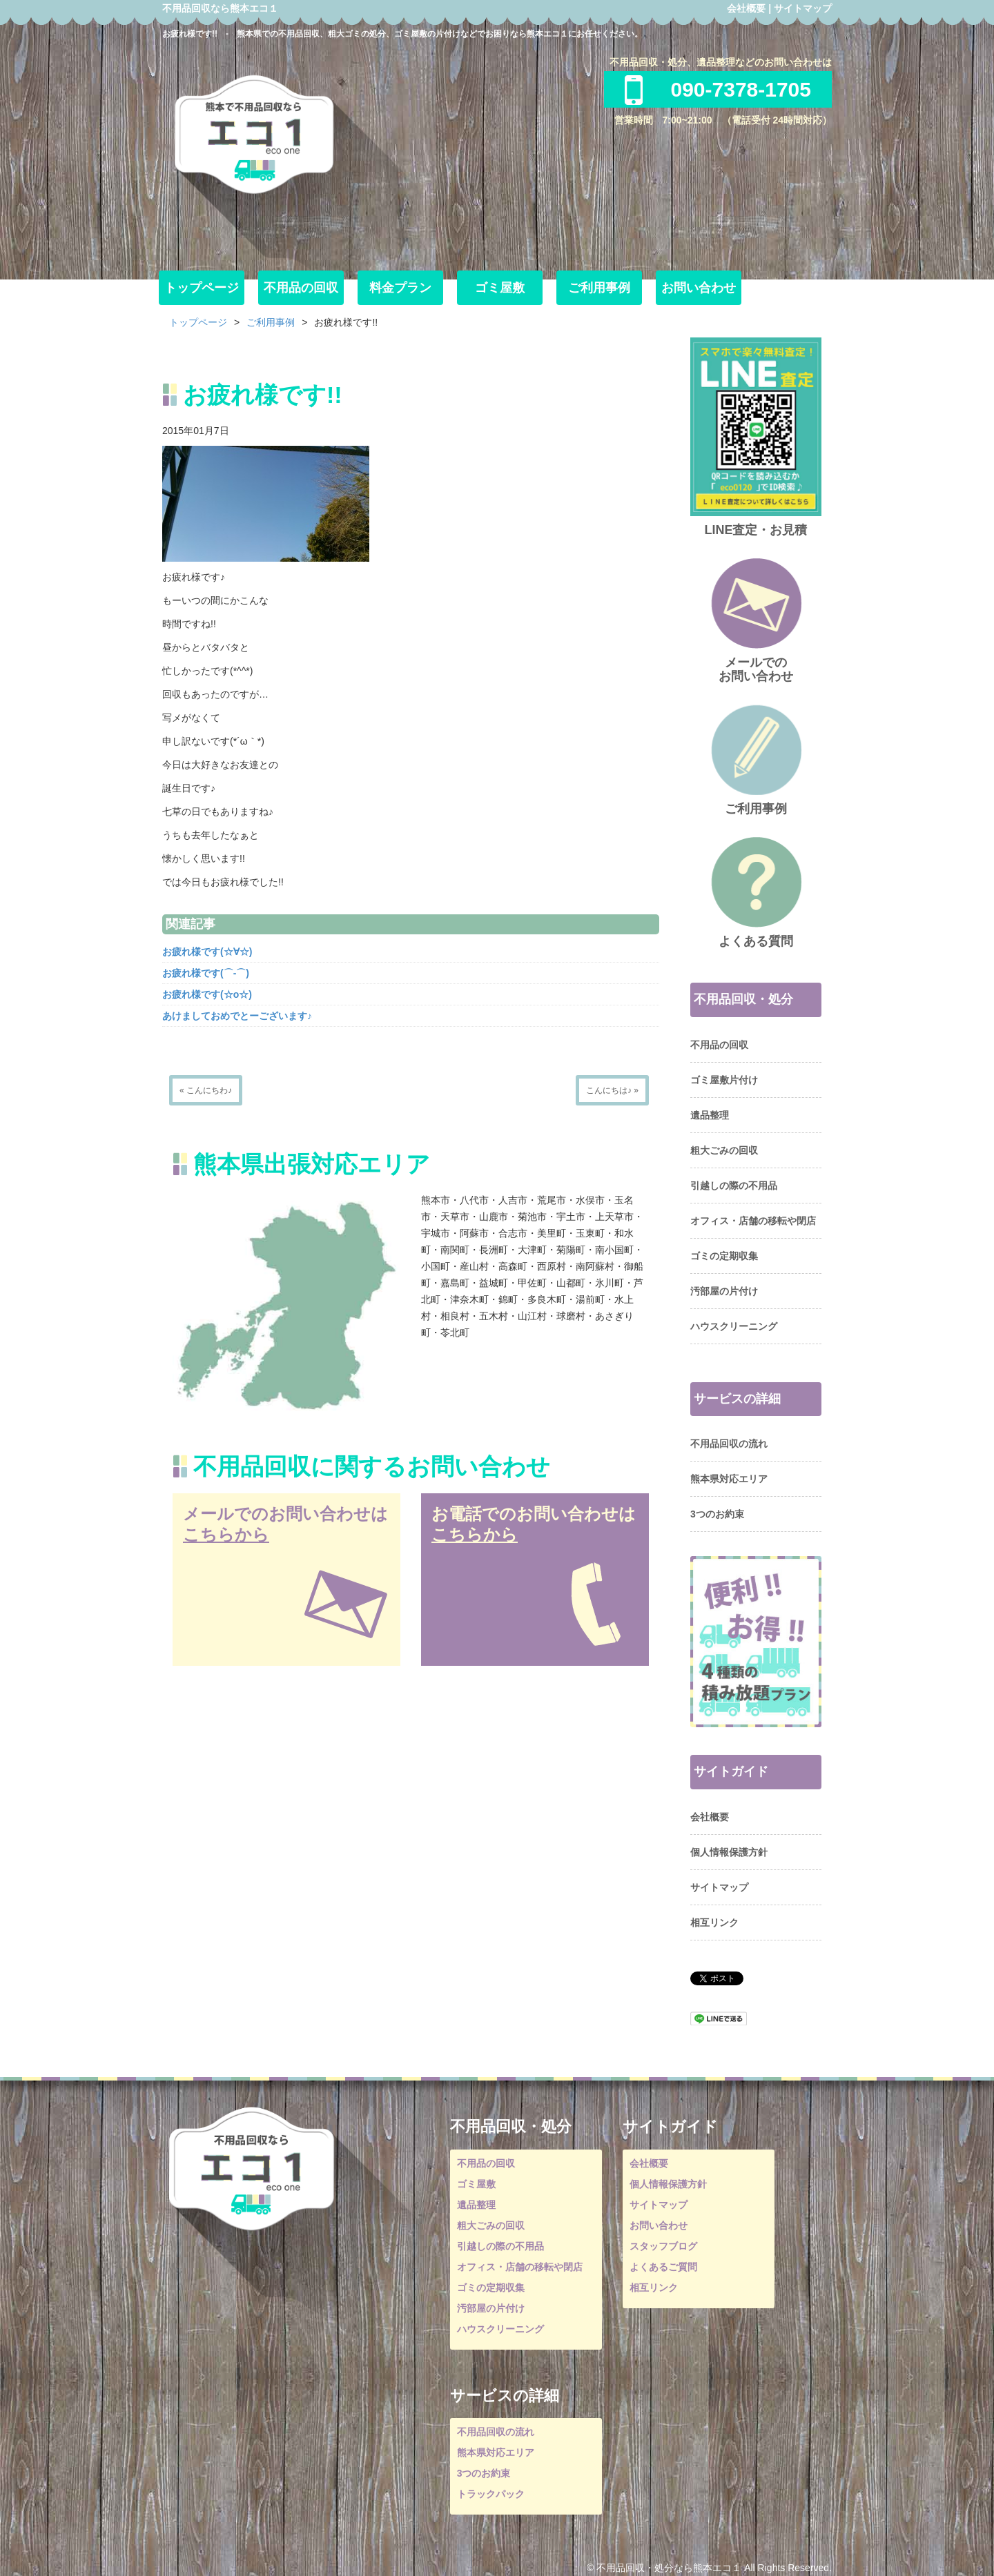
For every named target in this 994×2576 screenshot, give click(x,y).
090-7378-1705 (718, 89)
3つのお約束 (717, 1514)
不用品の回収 (301, 288)
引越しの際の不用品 (733, 1185)
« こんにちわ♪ (205, 1090)
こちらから (226, 1534)
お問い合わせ (698, 288)
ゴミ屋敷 (500, 288)
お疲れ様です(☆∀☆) (207, 951)
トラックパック (491, 2493)
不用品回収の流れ (729, 1443)
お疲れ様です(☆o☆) (207, 994)
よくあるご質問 (663, 2266)
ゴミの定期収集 (724, 1255)
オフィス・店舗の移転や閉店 (753, 1220)
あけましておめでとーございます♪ (237, 1015)
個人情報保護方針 (729, 1852)
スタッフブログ (663, 2246)
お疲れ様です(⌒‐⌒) (205, 973)
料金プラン (400, 288)
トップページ (201, 288)
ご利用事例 (599, 288)
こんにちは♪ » (612, 1090)
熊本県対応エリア (729, 1478)
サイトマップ (803, 8)
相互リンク (714, 1922)
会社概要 (746, 8)
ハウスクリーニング (733, 1326)
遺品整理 (709, 1115)
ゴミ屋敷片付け (724, 1079)
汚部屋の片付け (724, 1291)
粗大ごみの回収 (724, 1150)
